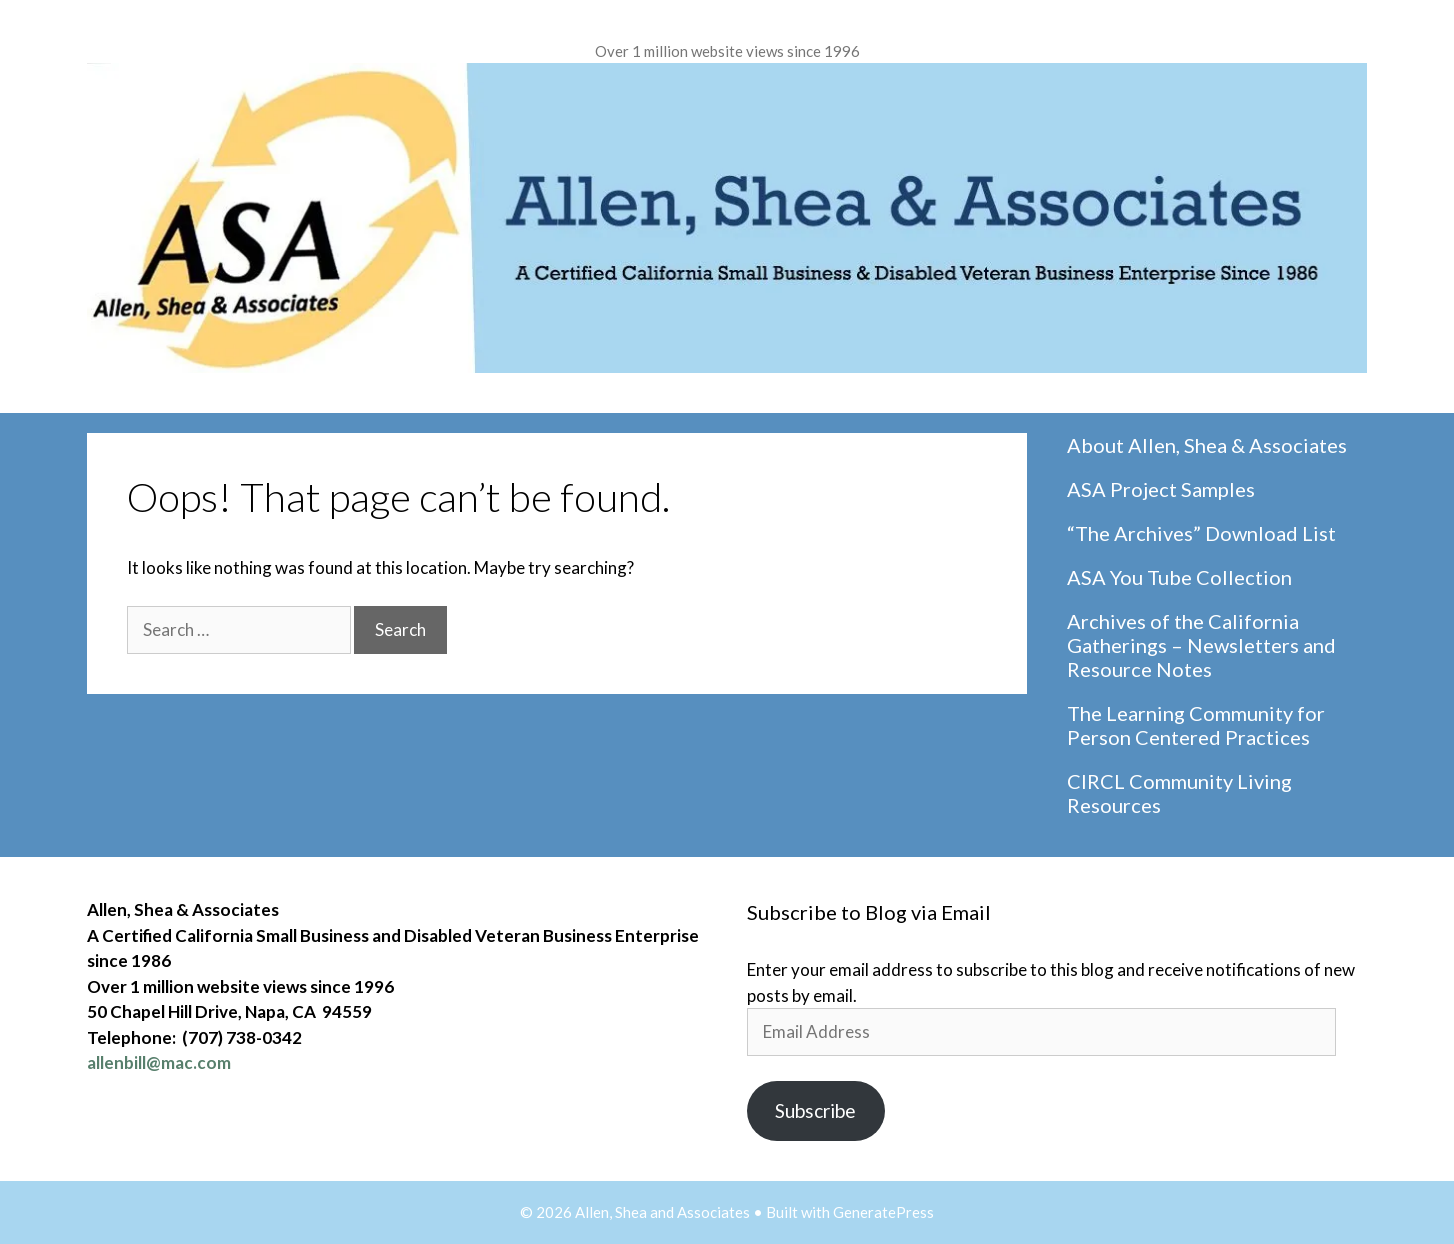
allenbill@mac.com (159, 1062)
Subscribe (815, 1110)
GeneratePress (883, 1212)
